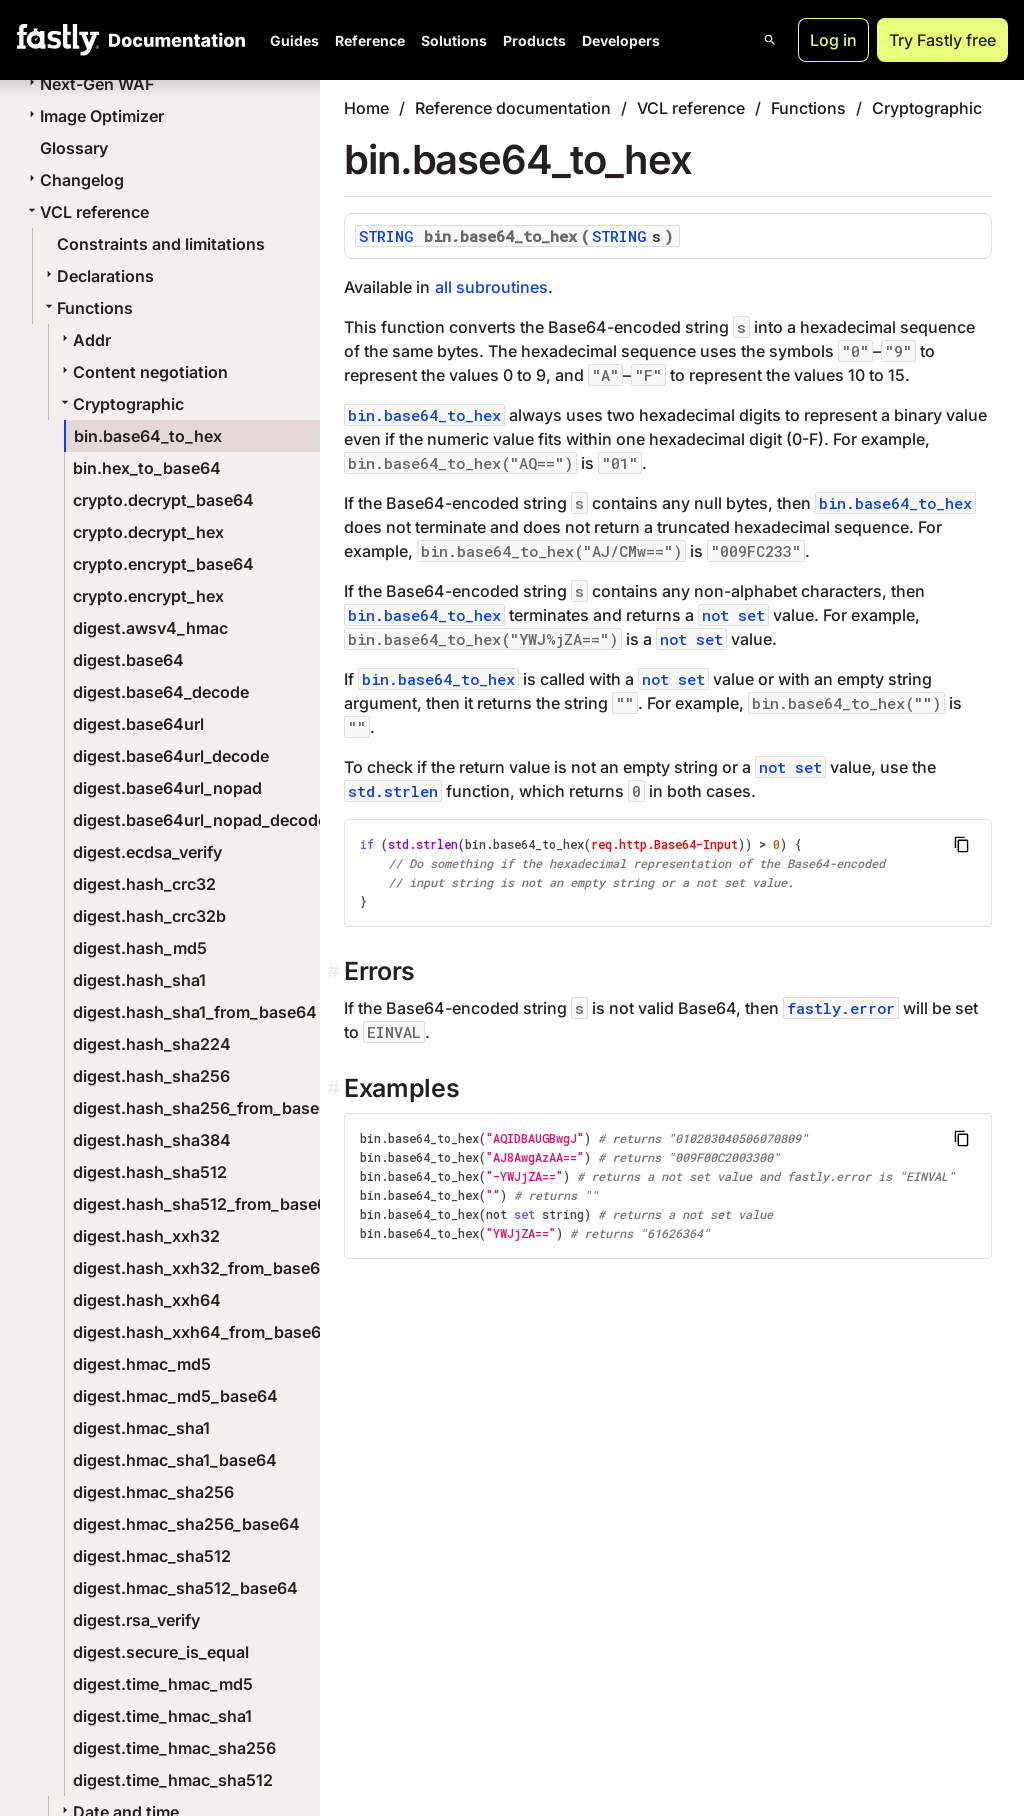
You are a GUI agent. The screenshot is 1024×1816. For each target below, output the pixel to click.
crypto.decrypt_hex (148, 532)
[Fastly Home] (58, 40)
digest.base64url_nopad (167, 788)
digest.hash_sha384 (152, 1140)
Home (366, 108)
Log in (833, 40)
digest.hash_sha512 (150, 1172)
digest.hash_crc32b (149, 916)
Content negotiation (142, 372)
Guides (294, 40)
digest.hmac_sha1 (141, 1428)
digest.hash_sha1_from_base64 (195, 1012)
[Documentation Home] (173, 40)
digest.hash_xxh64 (147, 1300)
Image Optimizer (94, 116)
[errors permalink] (335, 971)
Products (534, 40)
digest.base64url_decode (171, 756)
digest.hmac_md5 (142, 1364)
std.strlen (393, 791)
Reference (370, 40)
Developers (621, 40)
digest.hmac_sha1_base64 (175, 1460)
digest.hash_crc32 (144, 884)
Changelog (74, 180)
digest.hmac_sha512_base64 (185, 1588)
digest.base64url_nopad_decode (200, 820)
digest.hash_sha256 (151, 1076)
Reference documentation (513, 108)
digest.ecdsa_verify (147, 852)
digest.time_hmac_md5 (163, 1684)
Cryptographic (120, 404)
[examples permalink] (335, 1088)
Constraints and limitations (161, 244)
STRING (386, 236)
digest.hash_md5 (140, 948)
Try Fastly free (942, 40)
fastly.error (841, 1008)
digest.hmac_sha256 (153, 1492)
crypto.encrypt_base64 (163, 564)
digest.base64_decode (161, 692)
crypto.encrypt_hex (148, 596)
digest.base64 (128, 660)
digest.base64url (138, 724)
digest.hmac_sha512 (152, 1556)
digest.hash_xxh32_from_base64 (202, 1268)
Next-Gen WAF (89, 84)
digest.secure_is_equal (161, 1652)
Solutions (454, 40)
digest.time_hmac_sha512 (173, 1780)
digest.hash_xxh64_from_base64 (202, 1332)
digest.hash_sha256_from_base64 (206, 1108)
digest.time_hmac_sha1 (162, 1716)
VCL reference (86, 212)
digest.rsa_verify (136, 1620)
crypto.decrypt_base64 (163, 500)
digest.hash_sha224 (152, 1044)
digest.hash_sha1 (139, 980)
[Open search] (770, 40)
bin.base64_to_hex (148, 436)
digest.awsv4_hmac (150, 628)
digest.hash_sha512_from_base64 (205, 1204)
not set (733, 615)
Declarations (97, 276)
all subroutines (491, 287)
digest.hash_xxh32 (146, 1236)
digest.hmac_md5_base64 (175, 1396)
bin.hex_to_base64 (147, 468)
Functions (87, 308)
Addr (84, 340)
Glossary (74, 148)
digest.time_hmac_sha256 (174, 1748)
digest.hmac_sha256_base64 (186, 1524)
